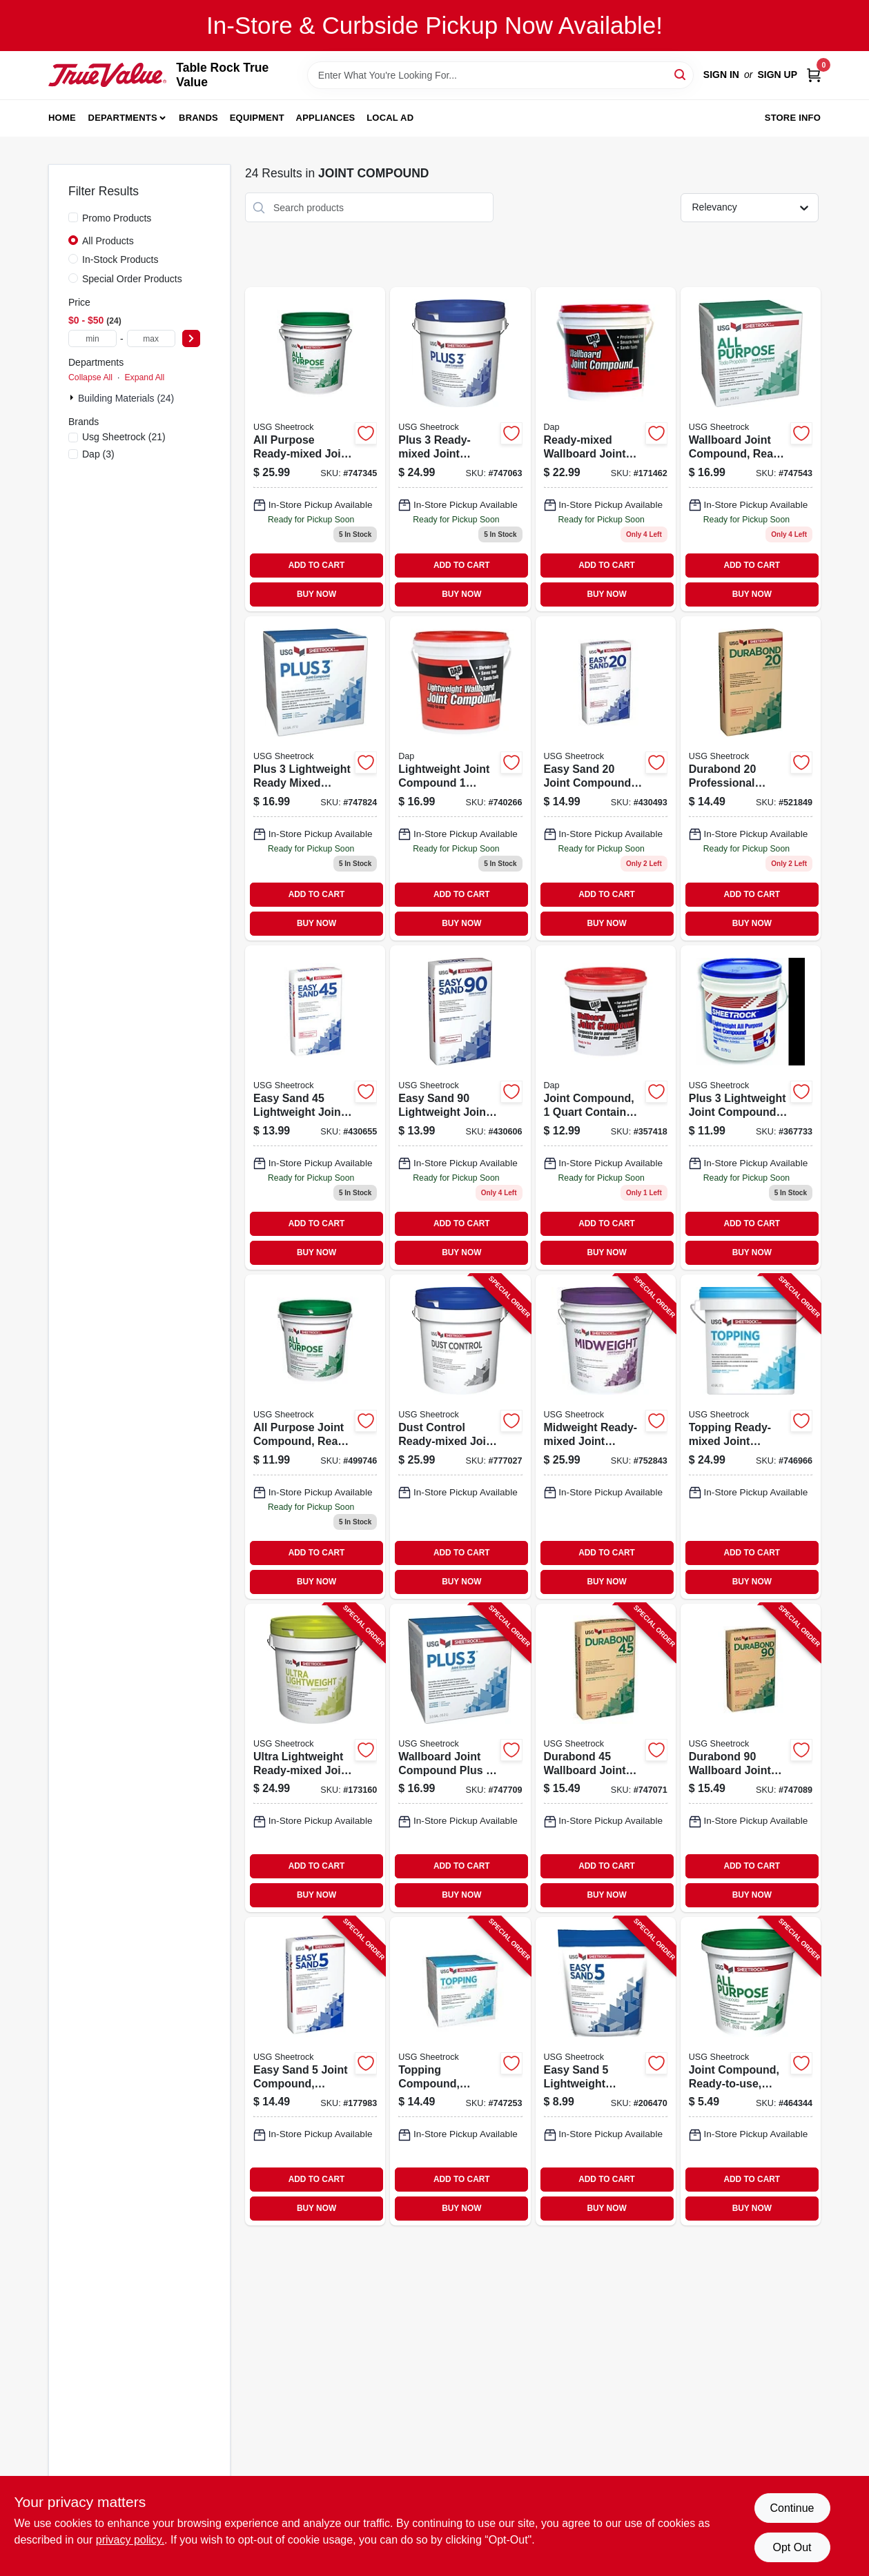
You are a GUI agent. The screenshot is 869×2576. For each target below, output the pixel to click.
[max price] (151, 338)
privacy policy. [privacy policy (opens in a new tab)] (130, 2540)
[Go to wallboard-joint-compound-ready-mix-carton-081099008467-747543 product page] (751, 449)
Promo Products (116, 218)
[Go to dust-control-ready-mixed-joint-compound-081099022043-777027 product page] (460, 1437)
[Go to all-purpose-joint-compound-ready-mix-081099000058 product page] (315, 1437)
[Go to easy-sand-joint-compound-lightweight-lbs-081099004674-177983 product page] (315, 2071)
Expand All (144, 377)
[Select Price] (191, 338)
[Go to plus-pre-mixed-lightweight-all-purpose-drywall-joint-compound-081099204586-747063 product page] (460, 449)
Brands (198, 117)
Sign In (721, 74)
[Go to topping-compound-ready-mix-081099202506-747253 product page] (460, 2071)
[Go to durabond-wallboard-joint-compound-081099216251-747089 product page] (751, 1758)
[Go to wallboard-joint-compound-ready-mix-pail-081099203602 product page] (315, 449)
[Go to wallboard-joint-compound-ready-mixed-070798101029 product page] (606, 449)
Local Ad (390, 117)
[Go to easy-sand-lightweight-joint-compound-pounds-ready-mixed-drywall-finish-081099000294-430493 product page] (606, 778)
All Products (108, 240)
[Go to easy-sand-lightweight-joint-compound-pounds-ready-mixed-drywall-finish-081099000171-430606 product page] (460, 1107)
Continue (792, 2508)
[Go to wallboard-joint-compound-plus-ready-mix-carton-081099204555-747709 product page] (460, 1758)
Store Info (793, 117)
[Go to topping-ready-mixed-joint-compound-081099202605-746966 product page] (751, 1437)
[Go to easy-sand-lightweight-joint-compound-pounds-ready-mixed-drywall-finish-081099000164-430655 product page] (315, 1107)
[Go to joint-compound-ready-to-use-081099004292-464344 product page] (751, 2071)
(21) (124, 436)
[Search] (681, 74)
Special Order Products (132, 278)
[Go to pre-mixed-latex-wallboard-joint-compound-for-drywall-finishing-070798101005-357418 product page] (606, 1107)
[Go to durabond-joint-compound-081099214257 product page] (751, 778)
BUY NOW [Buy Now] (316, 594)
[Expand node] (73, 397)
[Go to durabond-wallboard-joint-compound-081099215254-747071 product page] (606, 1758)
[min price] (92, 338)
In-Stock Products (120, 259)
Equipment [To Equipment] (257, 117)
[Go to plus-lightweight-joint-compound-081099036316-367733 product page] (751, 1107)
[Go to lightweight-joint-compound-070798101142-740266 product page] (460, 778)
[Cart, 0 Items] (814, 75)
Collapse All (90, 377)
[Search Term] (500, 75)
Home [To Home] (62, 117)
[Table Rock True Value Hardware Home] (107, 74)
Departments (122, 117)
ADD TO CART (317, 565)
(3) (98, 454)
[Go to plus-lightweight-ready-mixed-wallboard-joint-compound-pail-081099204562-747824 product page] (315, 778)
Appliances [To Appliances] (325, 117)
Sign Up (777, 74)
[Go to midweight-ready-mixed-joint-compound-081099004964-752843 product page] (606, 1437)
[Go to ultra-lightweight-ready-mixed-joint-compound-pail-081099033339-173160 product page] (315, 1758)
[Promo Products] (73, 217)
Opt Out (791, 2547)
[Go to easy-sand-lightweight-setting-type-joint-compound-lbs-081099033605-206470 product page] (606, 2071)
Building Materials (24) (126, 398)
